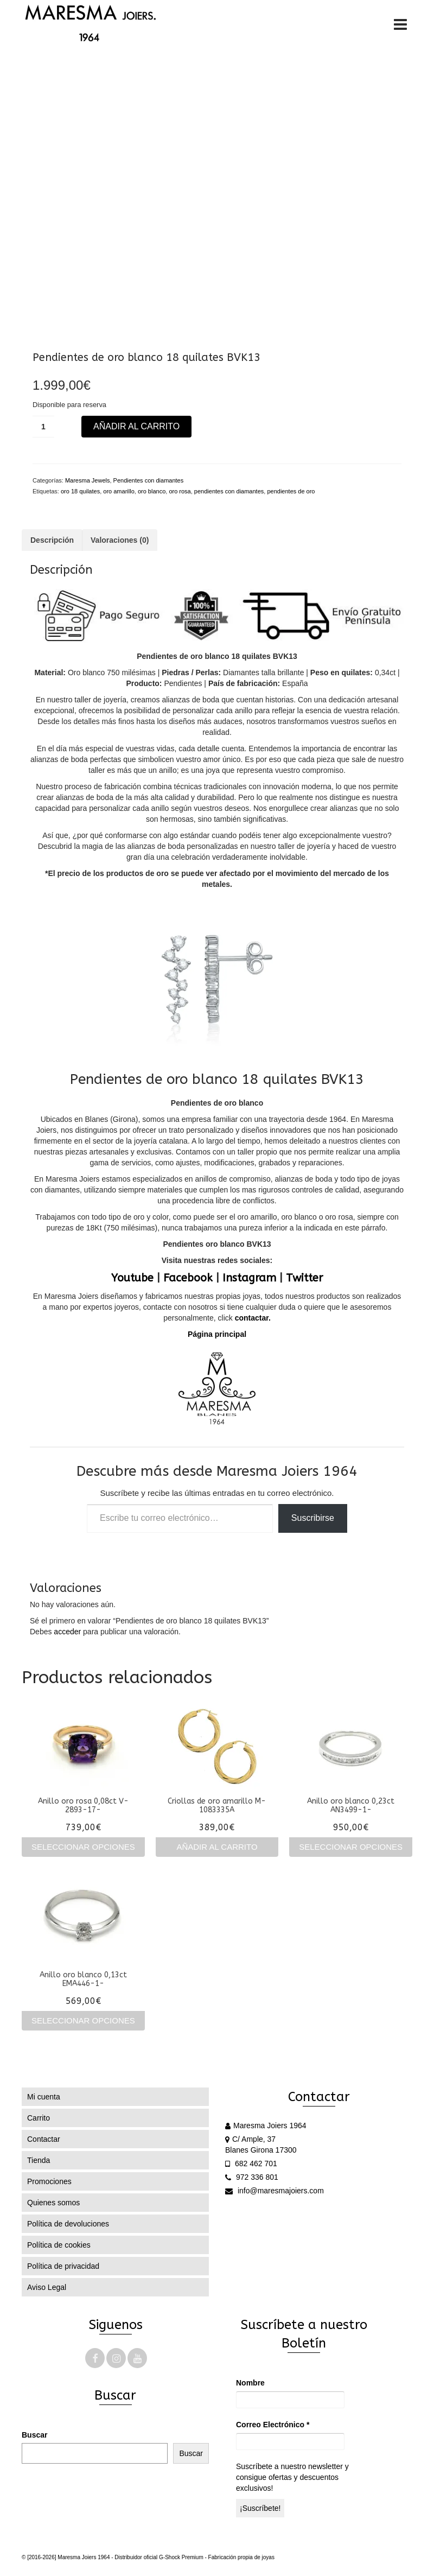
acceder (67, 1631)
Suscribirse (312, 1517)
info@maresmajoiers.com (274, 2190)
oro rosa (179, 491)
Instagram (249, 1278)
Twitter (304, 1278)
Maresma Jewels (87, 480)
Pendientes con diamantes (148, 480)
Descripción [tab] (52, 540)
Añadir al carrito (136, 426)
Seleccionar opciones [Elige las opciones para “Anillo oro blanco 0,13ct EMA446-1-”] (83, 2020)
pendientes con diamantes (229, 491)
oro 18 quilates (80, 491)
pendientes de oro (291, 491)
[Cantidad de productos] (43, 426)
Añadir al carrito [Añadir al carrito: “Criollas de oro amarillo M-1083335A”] (216, 1846)
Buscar (34, 2435)
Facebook (188, 1278)
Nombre (250, 2382)
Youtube (132, 1278)
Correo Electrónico (272, 2424)
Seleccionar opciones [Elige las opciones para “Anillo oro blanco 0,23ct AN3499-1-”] (351, 1846)
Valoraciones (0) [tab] (120, 540)
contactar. (252, 1318)
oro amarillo (118, 491)
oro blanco (151, 491)
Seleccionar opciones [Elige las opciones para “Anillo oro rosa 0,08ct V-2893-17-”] (83, 1846)
